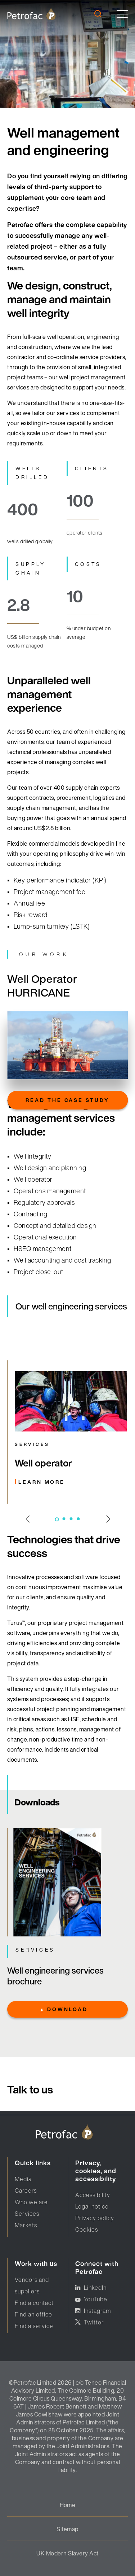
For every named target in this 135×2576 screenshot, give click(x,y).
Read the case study (67, 1100)
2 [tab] (64, 1518)
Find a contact (34, 2302)
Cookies (86, 2229)
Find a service (34, 2326)
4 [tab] (78, 1518)
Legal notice (92, 2206)
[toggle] (122, 13)
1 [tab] (57, 1519)
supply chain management (41, 807)
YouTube (95, 2299)
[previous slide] (32, 1520)
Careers (26, 2190)
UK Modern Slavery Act (67, 2553)
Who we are (31, 2202)
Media (23, 2179)
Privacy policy (94, 2218)
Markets (26, 2225)
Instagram (97, 2310)
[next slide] (103, 1517)
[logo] (31, 13)
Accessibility (92, 2195)
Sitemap (67, 2529)
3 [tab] (70, 1518)
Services (27, 2213)
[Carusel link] (71, 1431)
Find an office (33, 2314)
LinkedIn (95, 2287)
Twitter (94, 2322)
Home (68, 2505)
